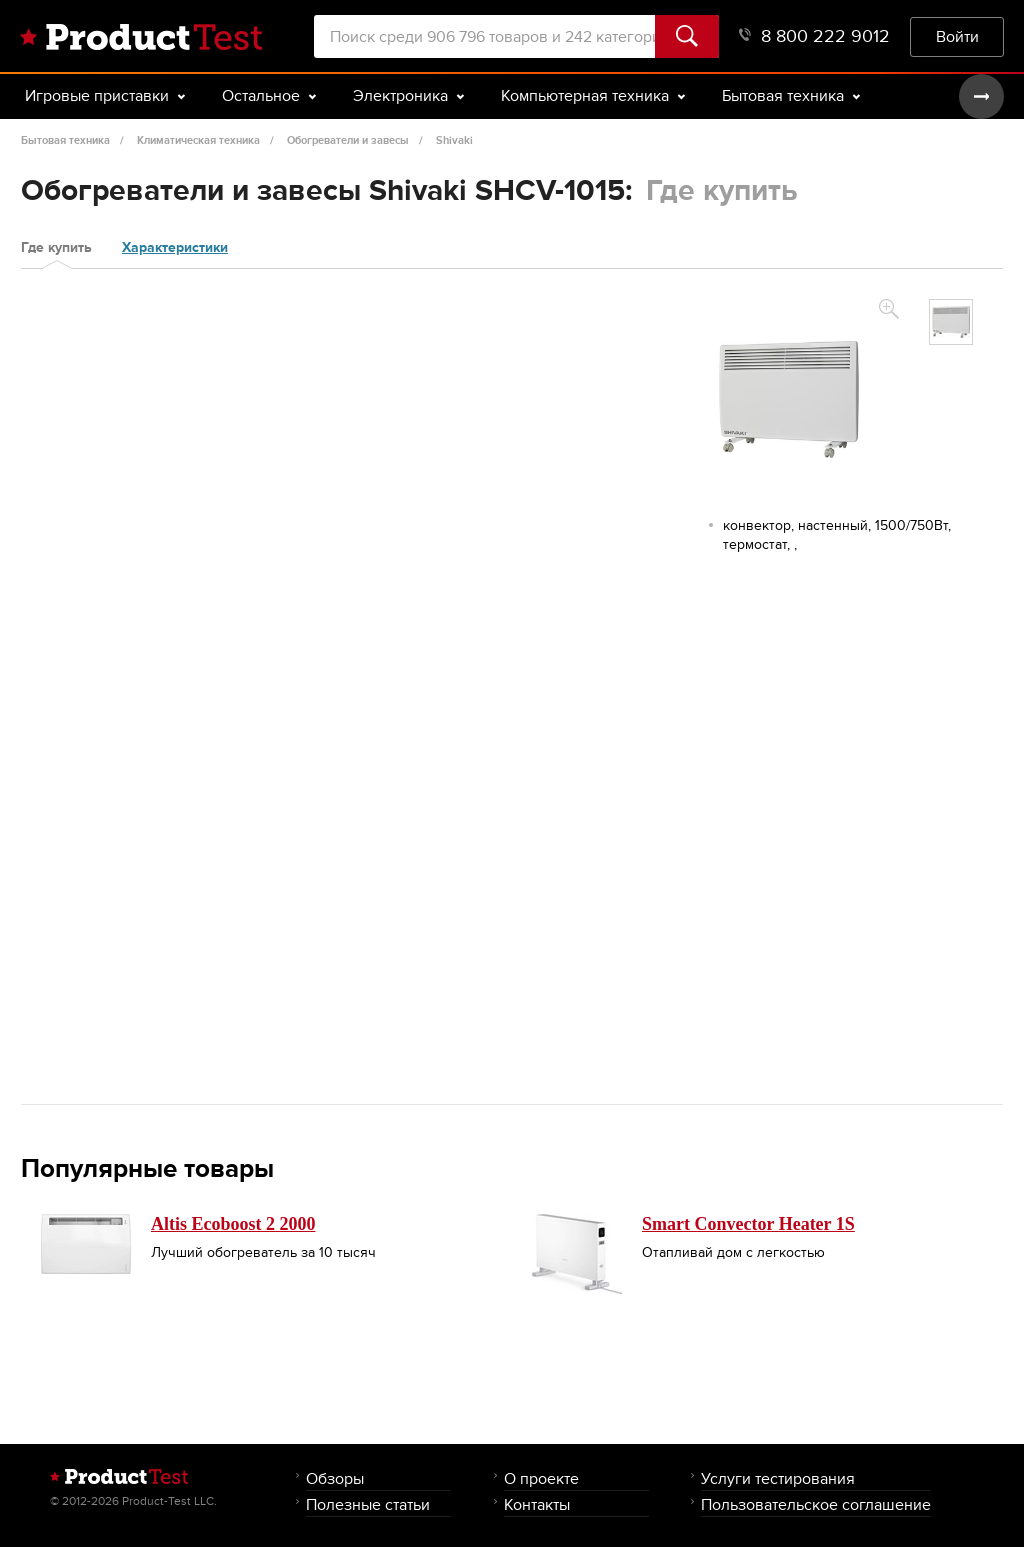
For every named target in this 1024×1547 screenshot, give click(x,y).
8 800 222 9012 (814, 36)
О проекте (541, 1478)
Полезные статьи (368, 1504)
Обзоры (335, 1478)
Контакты (537, 1504)
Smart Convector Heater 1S (748, 1224)
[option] (951, 322)
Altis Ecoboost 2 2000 (233, 1224)
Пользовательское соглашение (816, 1504)
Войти (957, 36)
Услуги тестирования (778, 1478)
